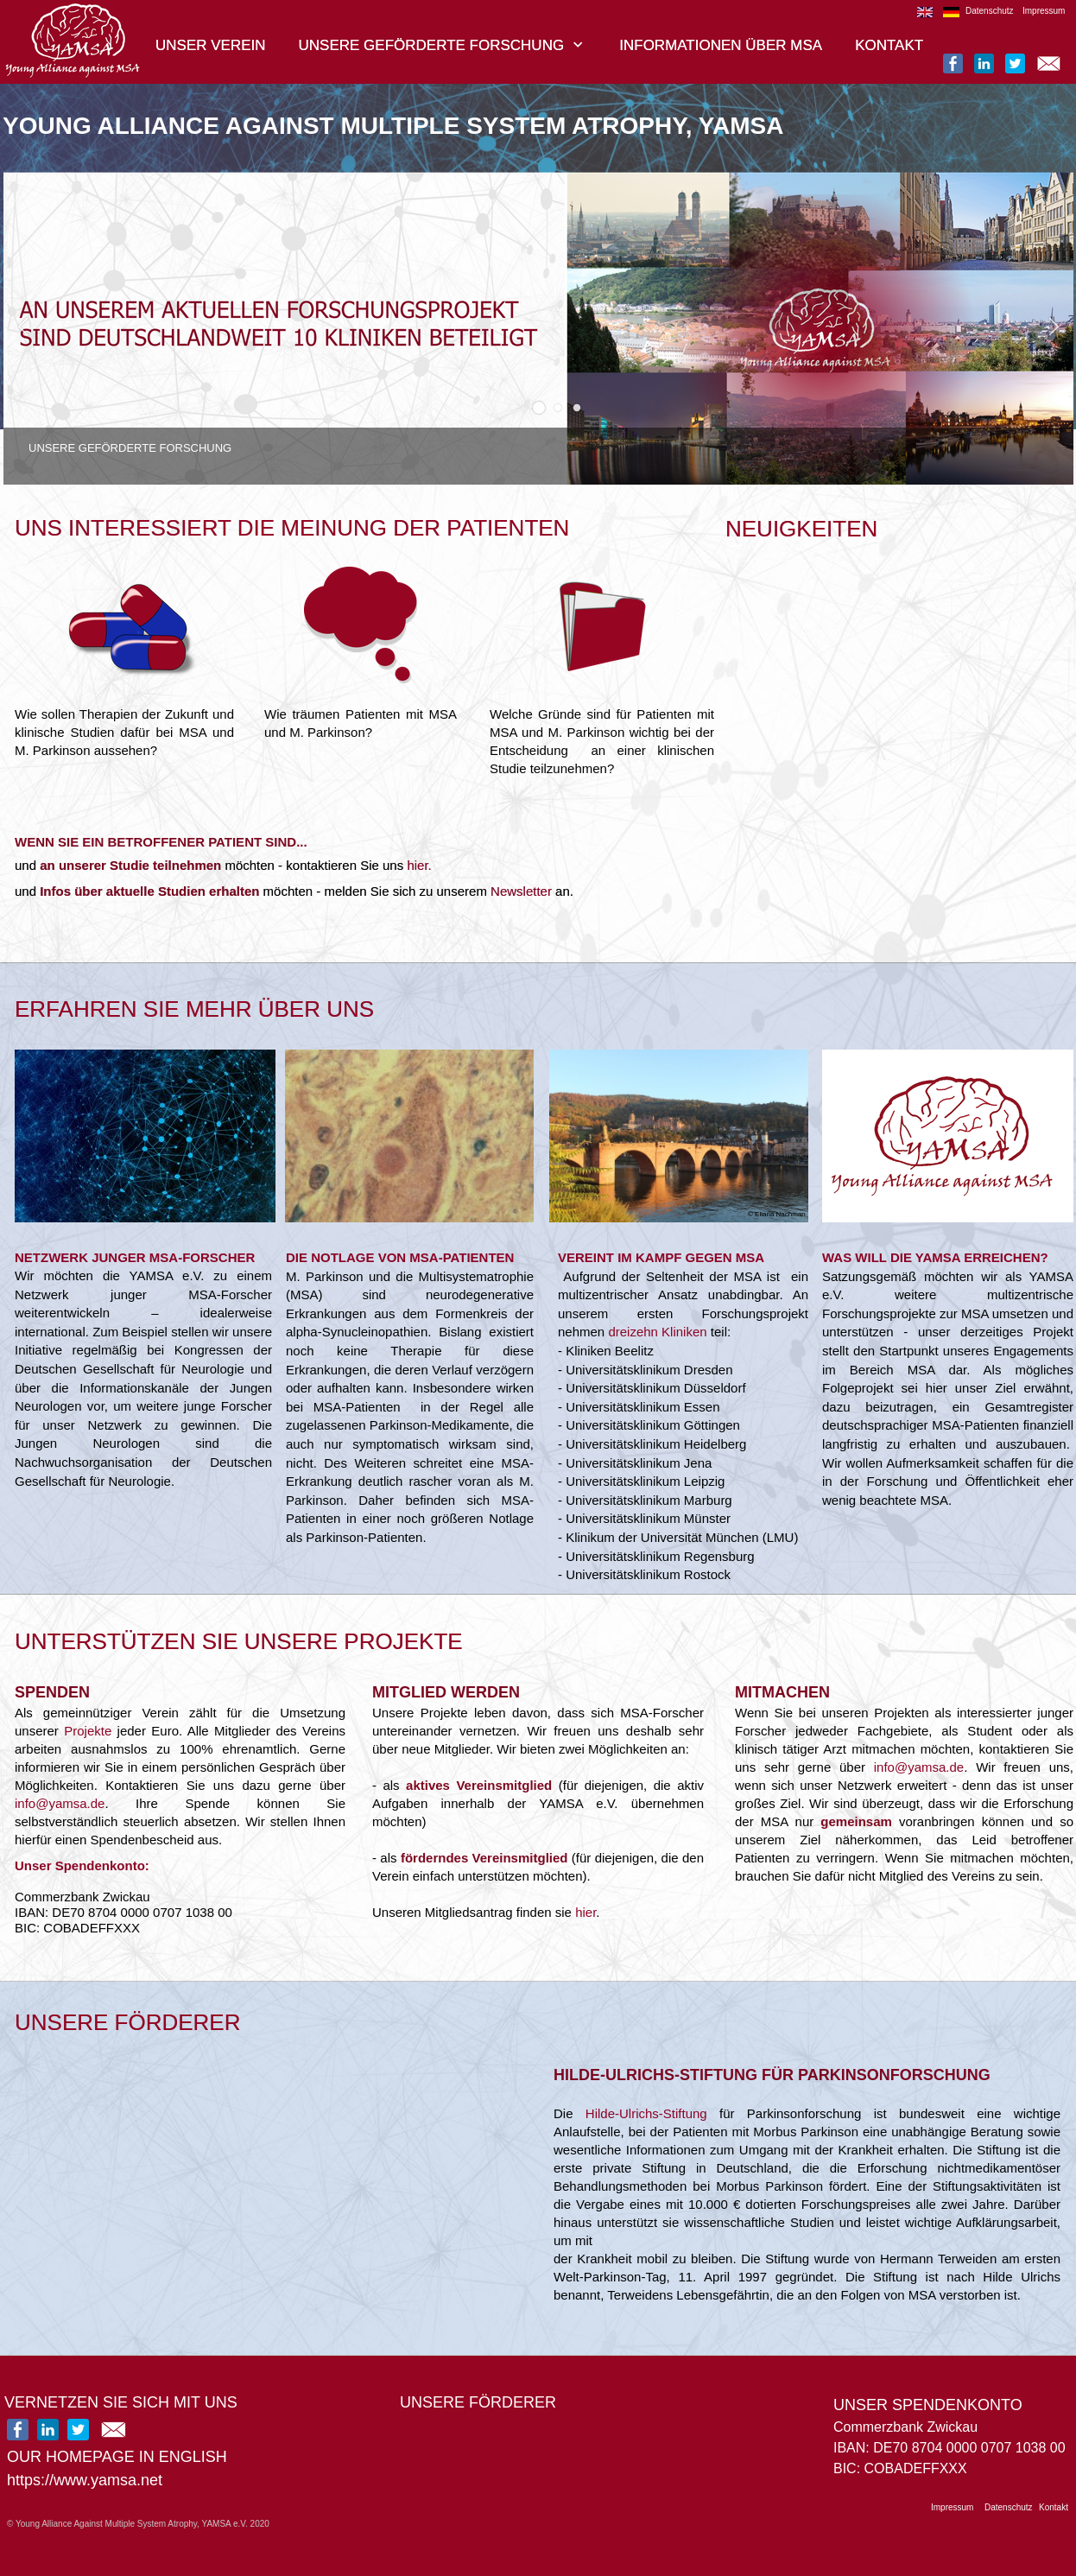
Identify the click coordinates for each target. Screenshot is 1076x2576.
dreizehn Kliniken (657, 1331)
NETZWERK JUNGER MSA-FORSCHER (135, 1257)
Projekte (87, 1730)
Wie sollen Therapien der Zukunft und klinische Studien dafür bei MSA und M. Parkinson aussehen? (124, 732)
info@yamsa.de (59, 1803)
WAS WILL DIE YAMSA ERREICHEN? (935, 1257)
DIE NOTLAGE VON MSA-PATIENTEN (400, 1257)
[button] (539, 408)
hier (585, 1912)
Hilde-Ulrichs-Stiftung (646, 2113)
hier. (419, 865)
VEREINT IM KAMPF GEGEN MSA (661, 1257)
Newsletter (521, 891)
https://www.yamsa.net (84, 2480)
